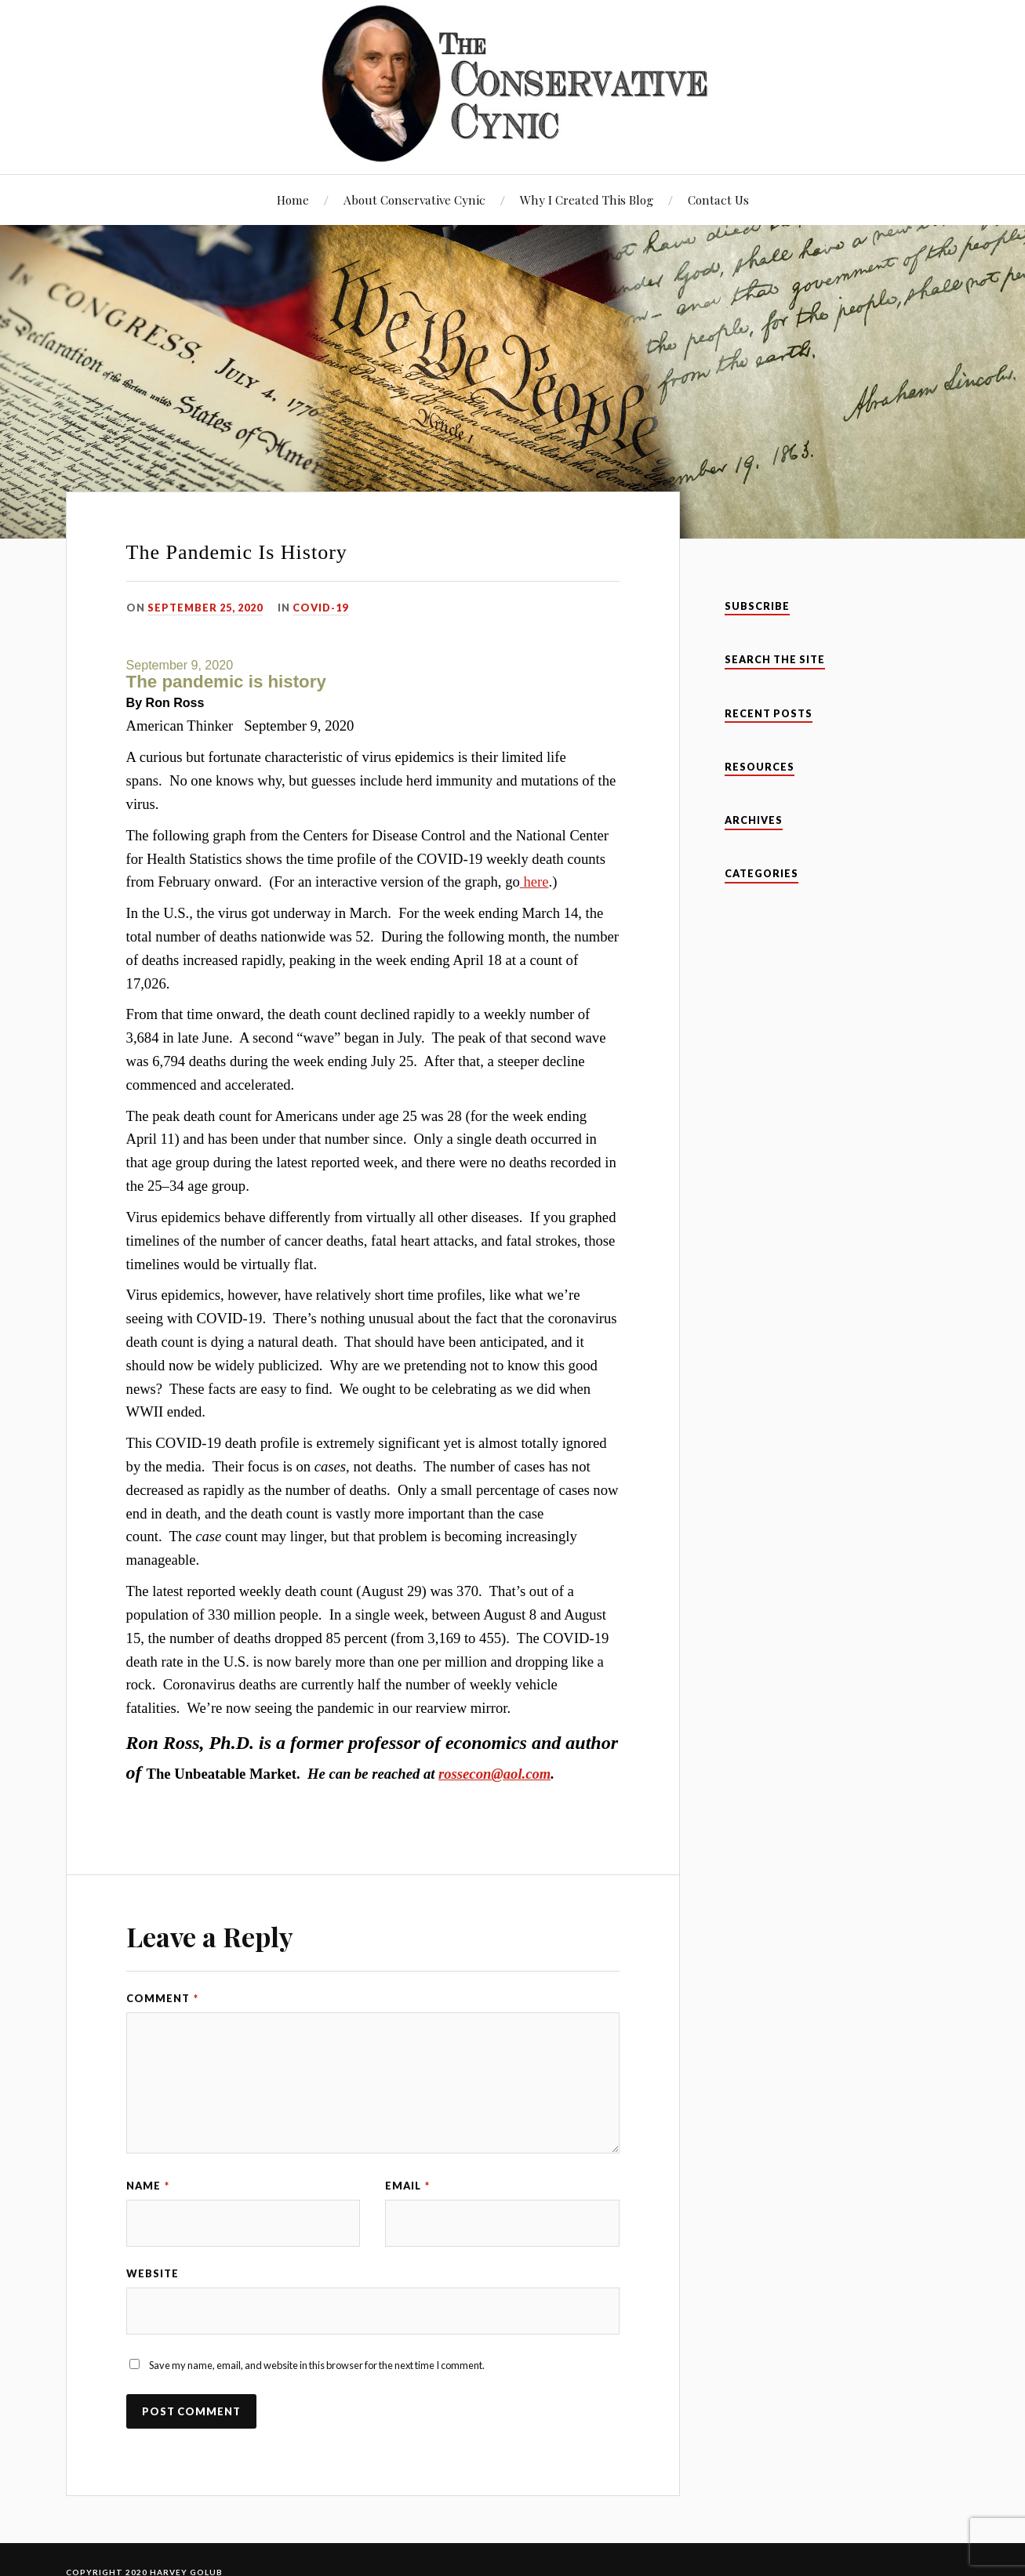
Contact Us (718, 199)
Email (407, 2185)
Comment (162, 1998)
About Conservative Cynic (414, 199)
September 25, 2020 (205, 607)
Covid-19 (320, 607)
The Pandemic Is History (236, 552)
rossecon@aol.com (494, 1773)
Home (293, 199)
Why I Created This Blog (586, 199)
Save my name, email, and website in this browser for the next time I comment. (317, 2365)
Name (147, 2185)
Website (152, 2273)
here (534, 881)
